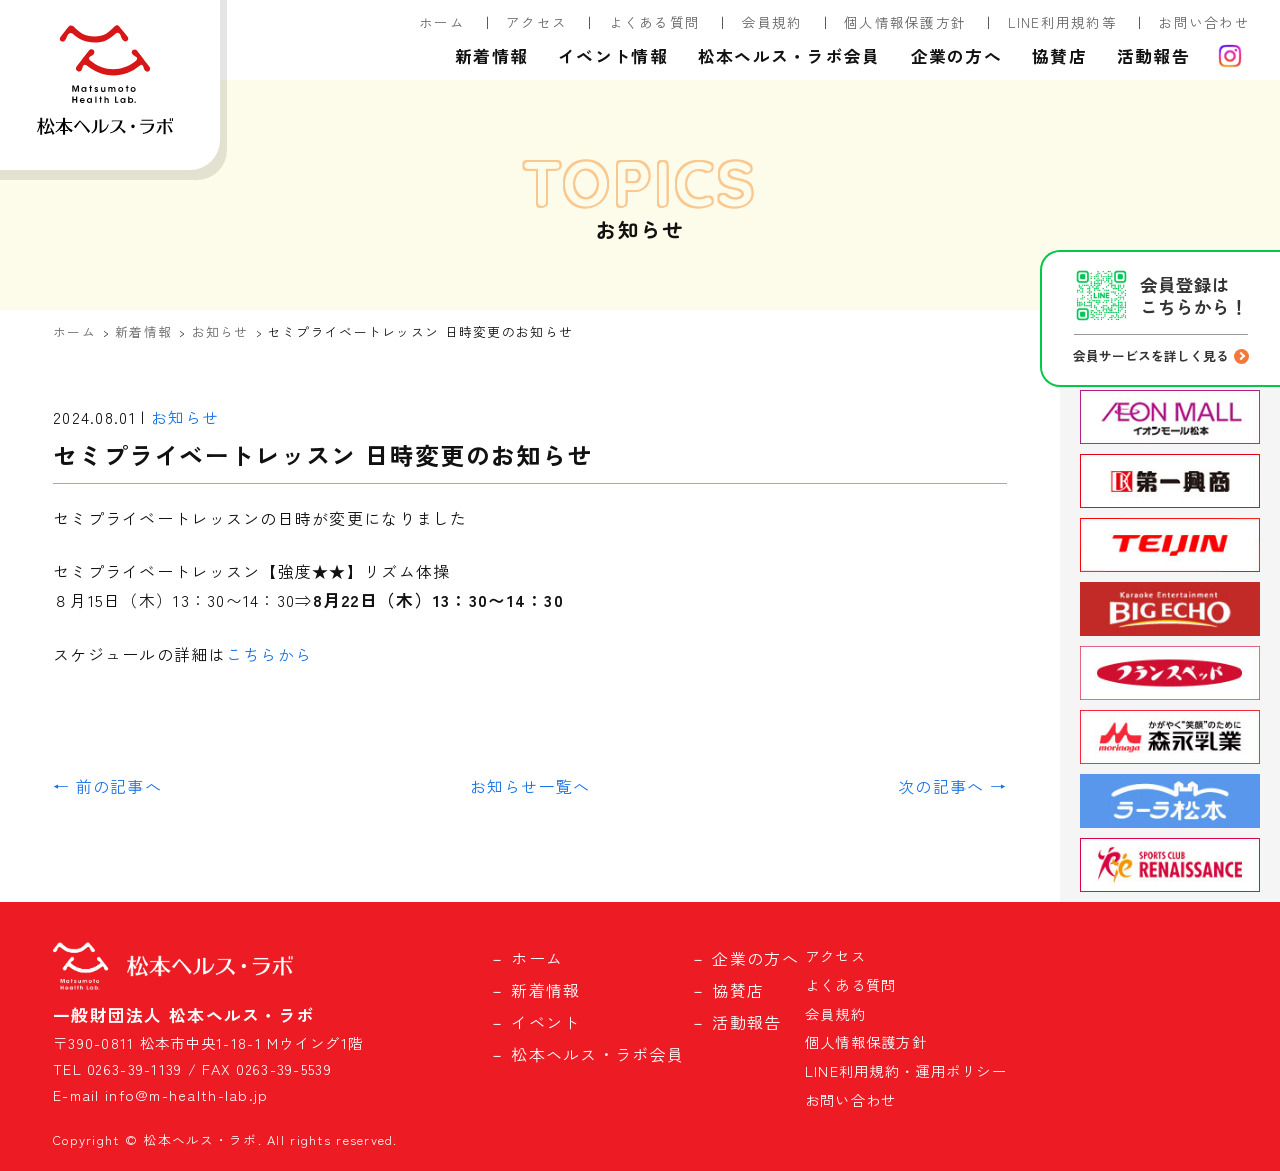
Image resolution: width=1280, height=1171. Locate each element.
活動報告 (1153, 56)
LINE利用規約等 (1063, 22)
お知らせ (220, 331)
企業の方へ (956, 56)
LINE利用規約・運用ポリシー (906, 1070)
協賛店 (1059, 56)
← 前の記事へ (107, 786)
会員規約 (772, 22)
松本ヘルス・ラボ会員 (789, 56)
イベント (545, 1022)
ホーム (442, 22)
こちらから (269, 654)
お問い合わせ (1204, 22)
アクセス (536, 22)
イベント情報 (613, 56)
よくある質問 (655, 22)
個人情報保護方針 (905, 22)
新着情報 (491, 56)
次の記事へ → (952, 786)
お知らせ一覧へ (530, 786)
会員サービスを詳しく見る (1151, 355)
